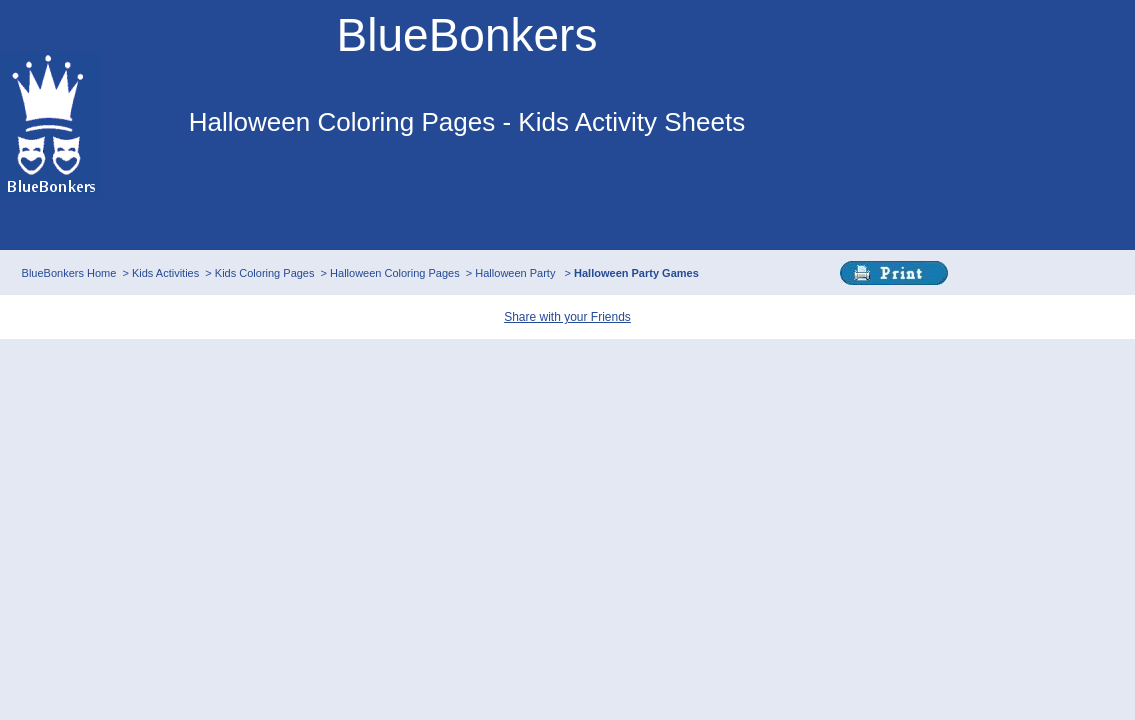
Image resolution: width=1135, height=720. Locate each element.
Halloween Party (516, 273)
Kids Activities (165, 273)
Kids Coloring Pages (265, 273)
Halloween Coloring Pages (395, 273)
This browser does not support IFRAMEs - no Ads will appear (467, 198)
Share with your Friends (567, 317)
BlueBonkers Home (69, 273)
